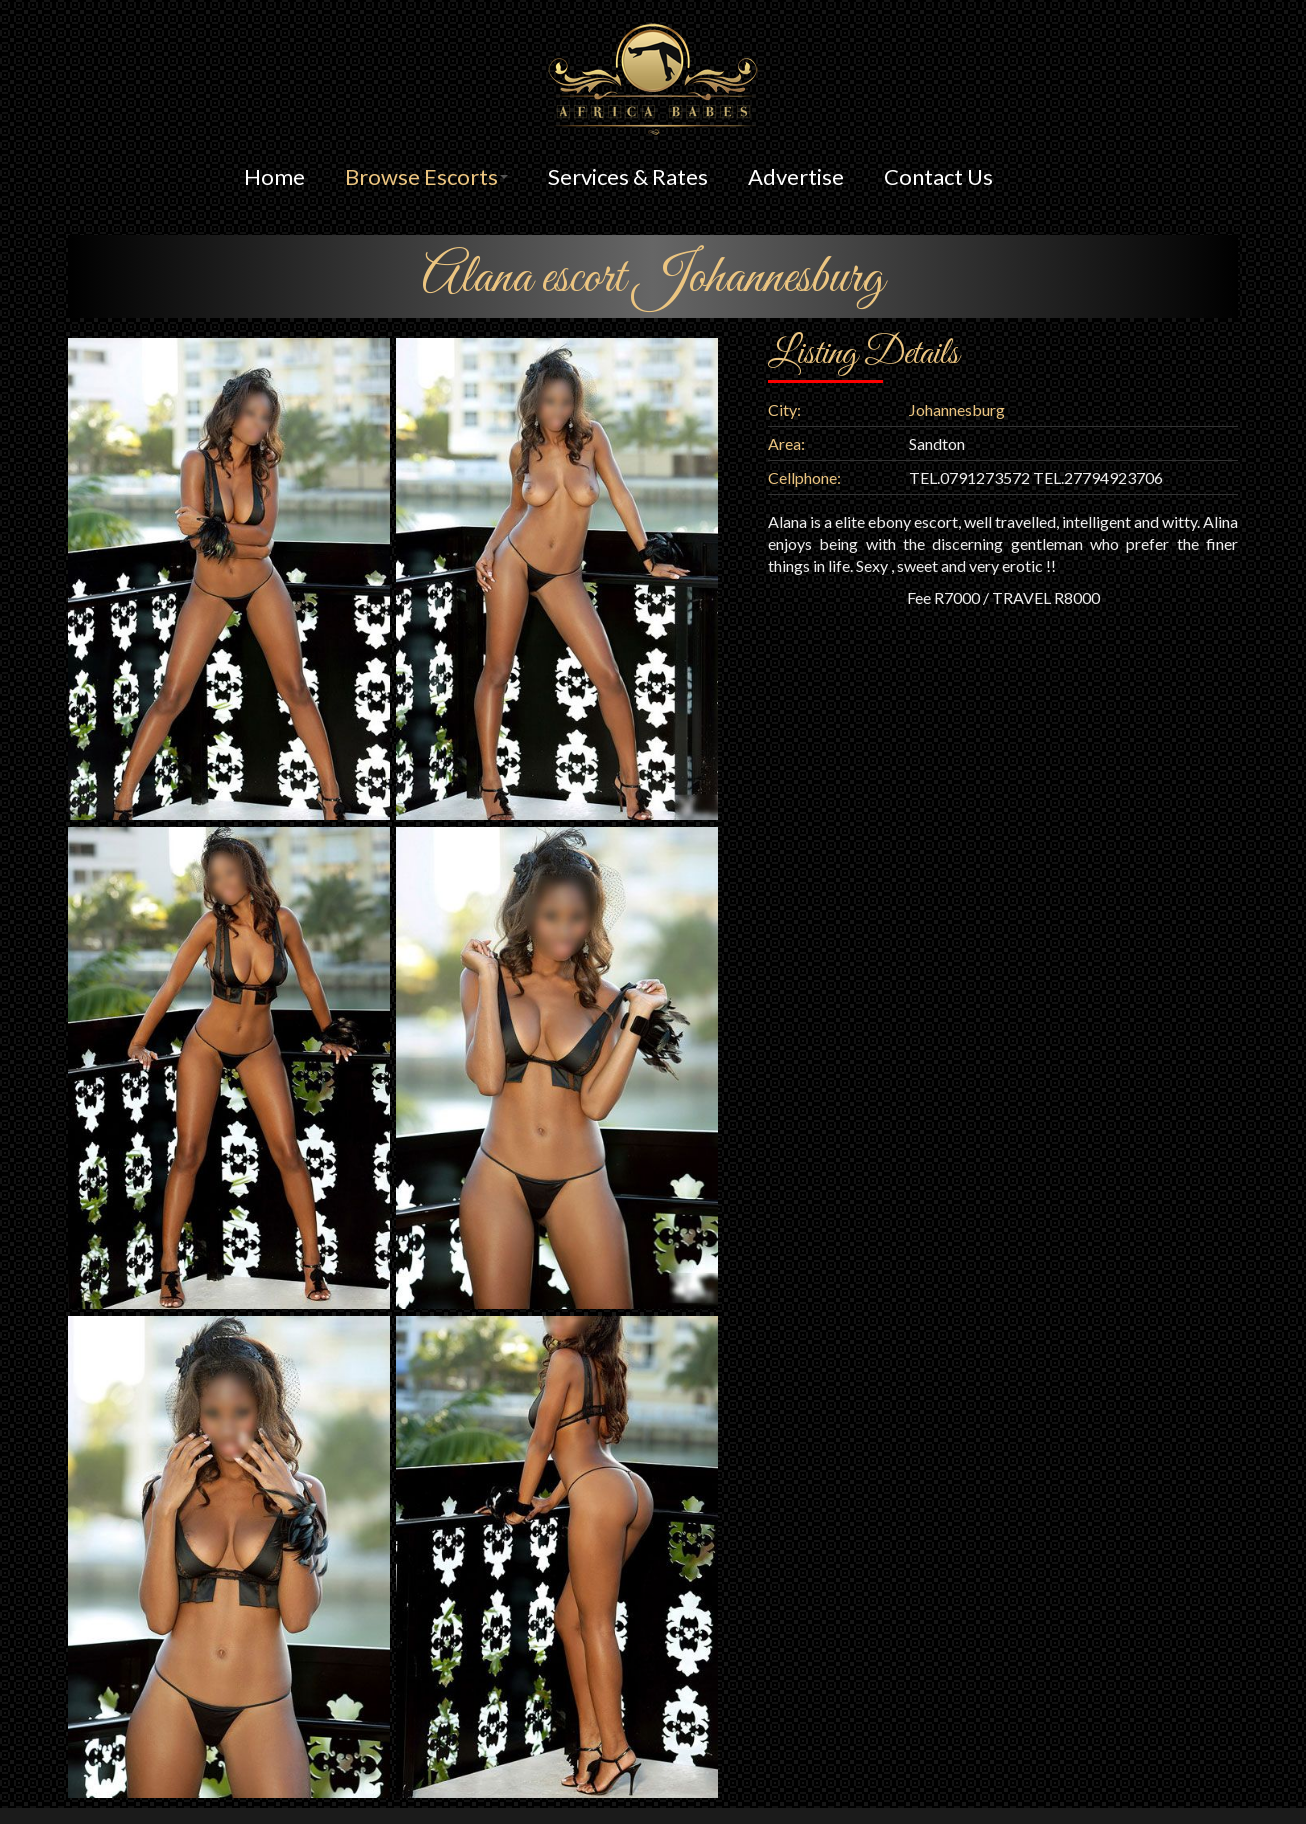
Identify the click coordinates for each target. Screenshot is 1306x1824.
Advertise (796, 176)
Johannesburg (957, 409)
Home (274, 176)
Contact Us (938, 176)
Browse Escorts (426, 176)
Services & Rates (628, 176)
